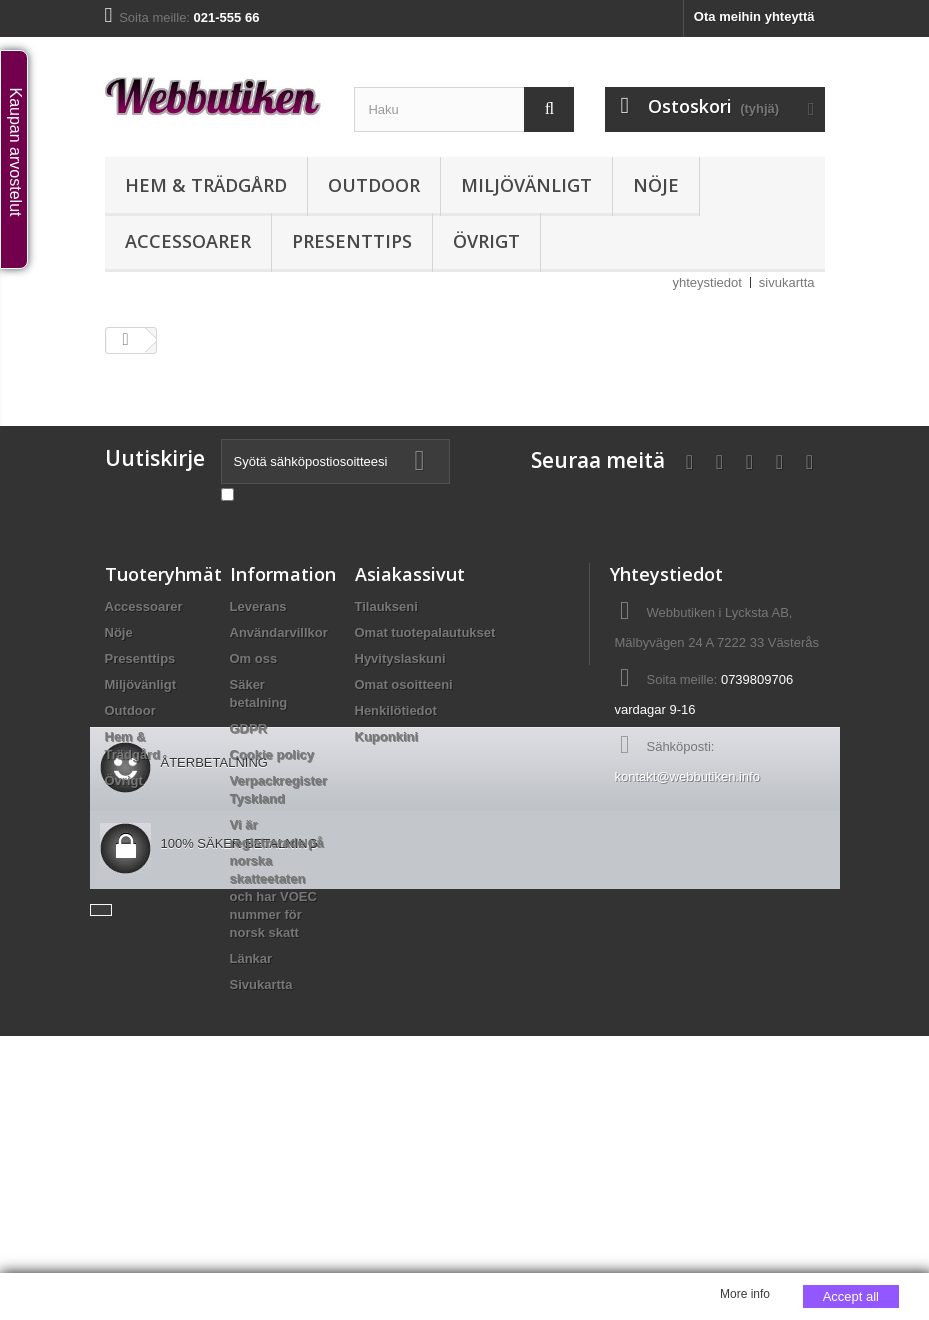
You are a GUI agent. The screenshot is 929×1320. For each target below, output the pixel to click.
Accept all (851, 1296)
